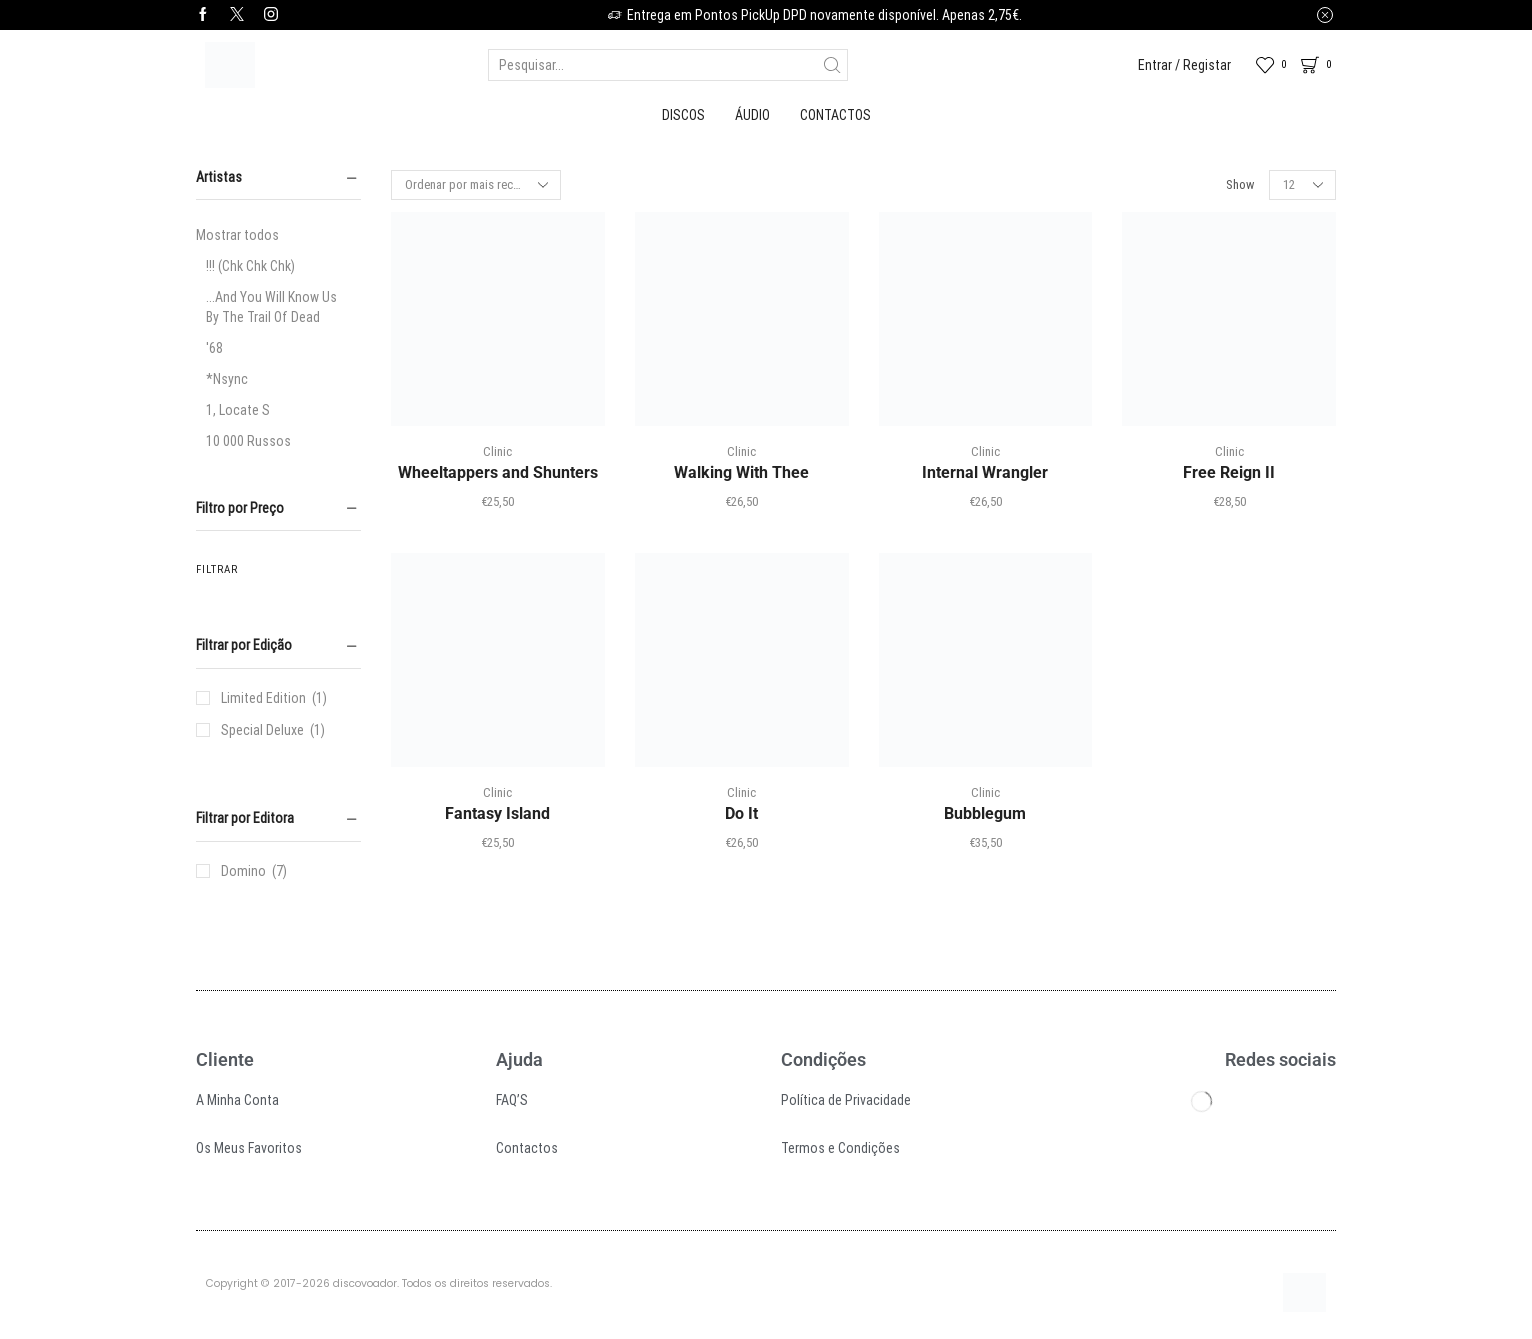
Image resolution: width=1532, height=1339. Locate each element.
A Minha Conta (237, 1100)
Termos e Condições (840, 1148)
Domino (243, 871)
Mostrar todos (237, 235)
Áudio (752, 115)
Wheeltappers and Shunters (498, 472)
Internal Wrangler (985, 472)
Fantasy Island (497, 813)
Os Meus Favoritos (249, 1148)
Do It (741, 813)
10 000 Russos (248, 441)
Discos (683, 115)
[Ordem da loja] (476, 185)
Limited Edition (263, 698)
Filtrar (217, 569)
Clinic (497, 451)
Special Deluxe (262, 730)
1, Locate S (238, 410)
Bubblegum (985, 813)
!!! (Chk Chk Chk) (250, 266)
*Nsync (227, 379)
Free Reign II (1229, 472)
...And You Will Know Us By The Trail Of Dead (271, 307)
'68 (214, 348)
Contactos (835, 115)
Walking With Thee (741, 472)
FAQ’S (512, 1100)
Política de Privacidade (846, 1100)
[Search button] (832, 65)
